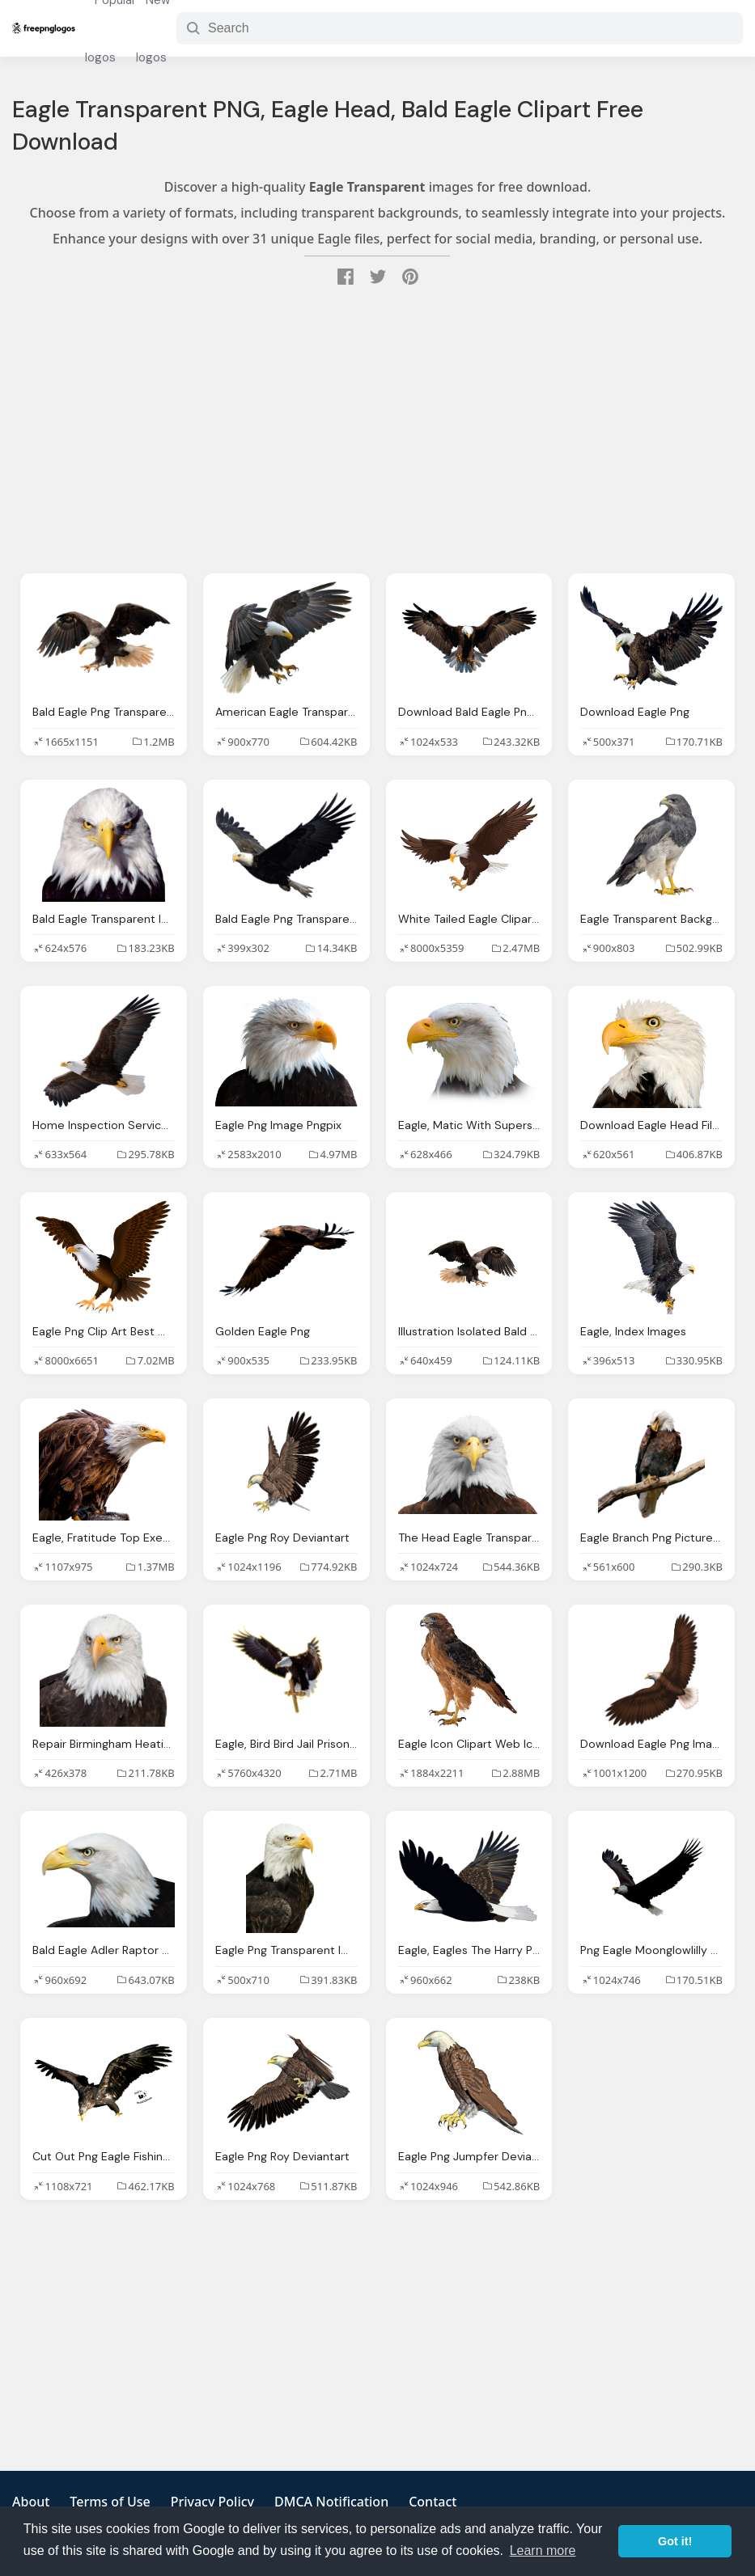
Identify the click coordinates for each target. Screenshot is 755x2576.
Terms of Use (110, 2501)
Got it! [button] (675, 2541)
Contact (432, 2501)
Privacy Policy (212, 2501)
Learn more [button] (543, 2550)
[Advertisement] (377, 432)
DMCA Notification (331, 2501)
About (30, 2501)
